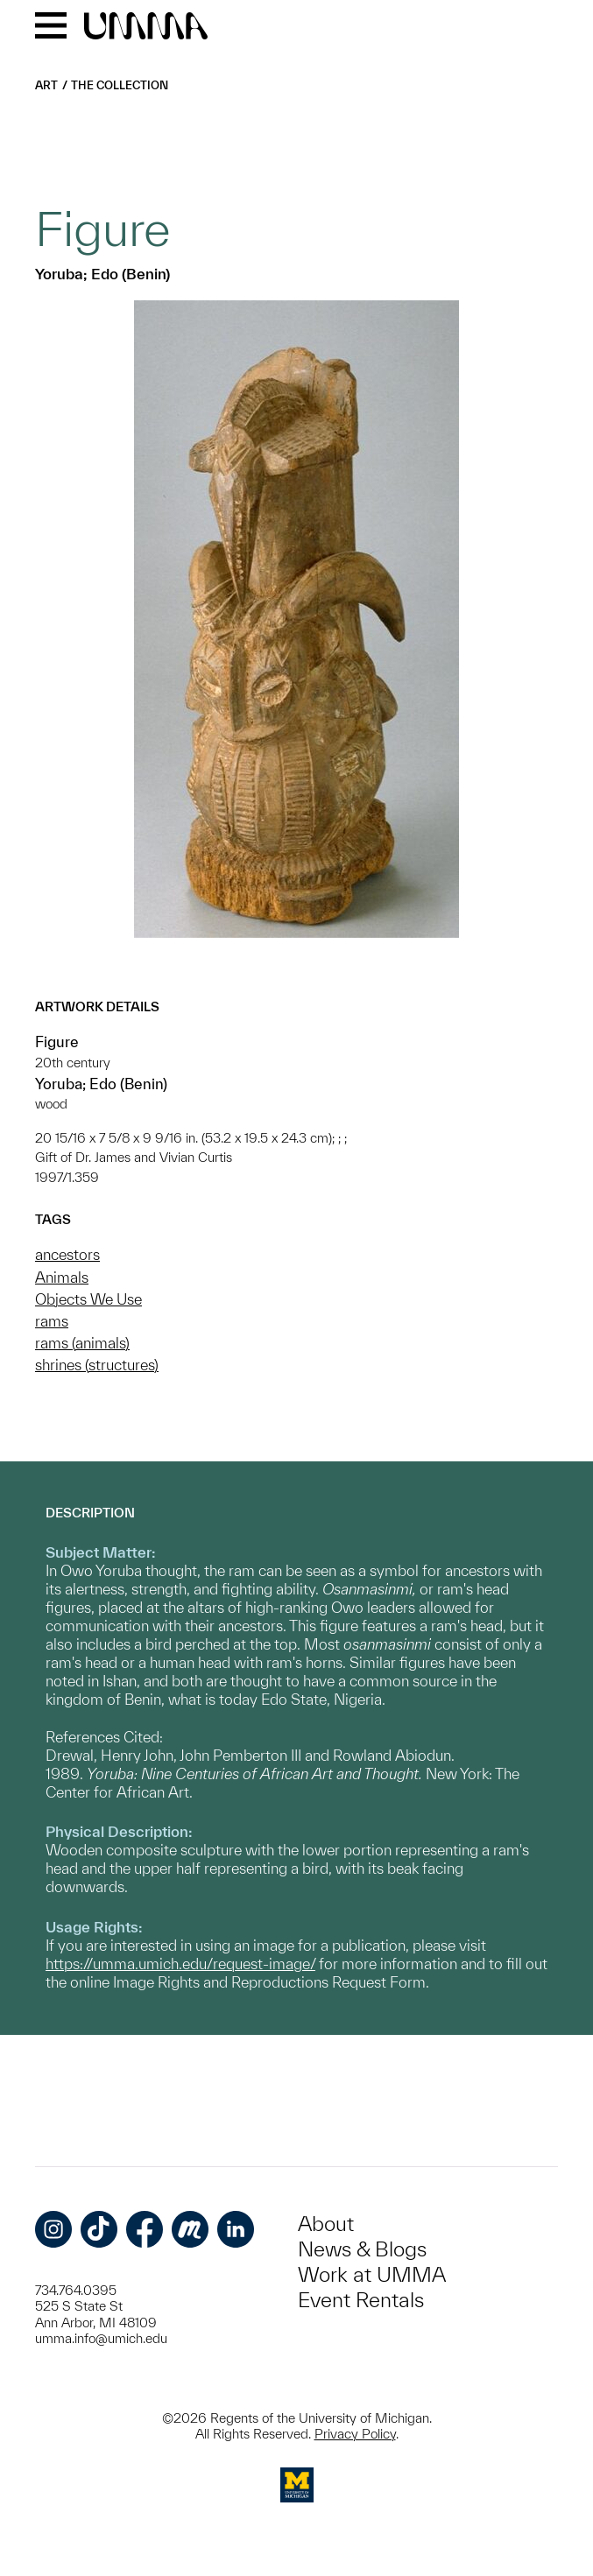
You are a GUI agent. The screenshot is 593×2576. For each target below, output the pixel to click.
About (326, 2223)
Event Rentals (361, 2300)
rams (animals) (82, 1342)
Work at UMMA (372, 2274)
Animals (61, 1277)
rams (51, 1321)
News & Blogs (362, 2249)
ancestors (67, 1254)
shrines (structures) (97, 1364)
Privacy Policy (355, 2433)
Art (46, 85)
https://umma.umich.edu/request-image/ (180, 1963)
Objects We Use (88, 1299)
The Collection (119, 85)
